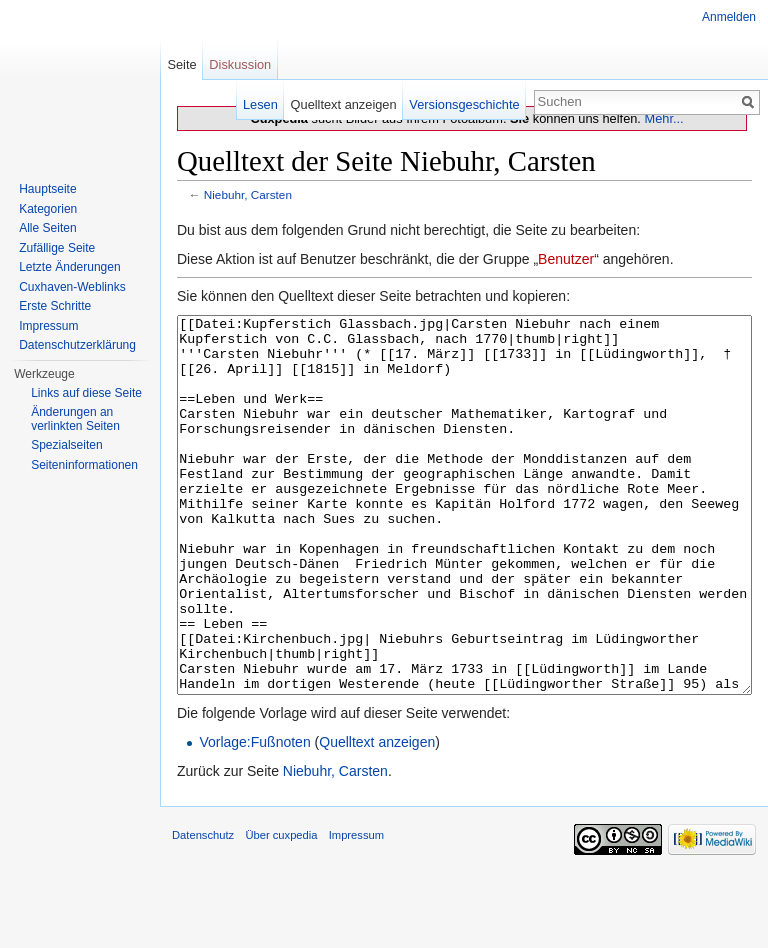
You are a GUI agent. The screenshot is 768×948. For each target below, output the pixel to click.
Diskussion (240, 64)
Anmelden (729, 17)
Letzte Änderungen (69, 267)
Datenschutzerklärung (77, 345)
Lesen (260, 104)
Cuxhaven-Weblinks (72, 287)
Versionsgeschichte (464, 104)
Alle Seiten (47, 228)
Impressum (48, 326)
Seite (181, 64)
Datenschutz (203, 910)
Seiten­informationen (84, 465)
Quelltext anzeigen (377, 817)
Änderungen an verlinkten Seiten (75, 419)
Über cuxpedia (281, 910)
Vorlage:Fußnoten (254, 817)
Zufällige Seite (57, 248)
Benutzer (566, 259)
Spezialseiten (66, 445)
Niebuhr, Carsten (248, 194)
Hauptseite (47, 189)
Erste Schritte (55, 306)
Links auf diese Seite (86, 393)
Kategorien (48, 209)
